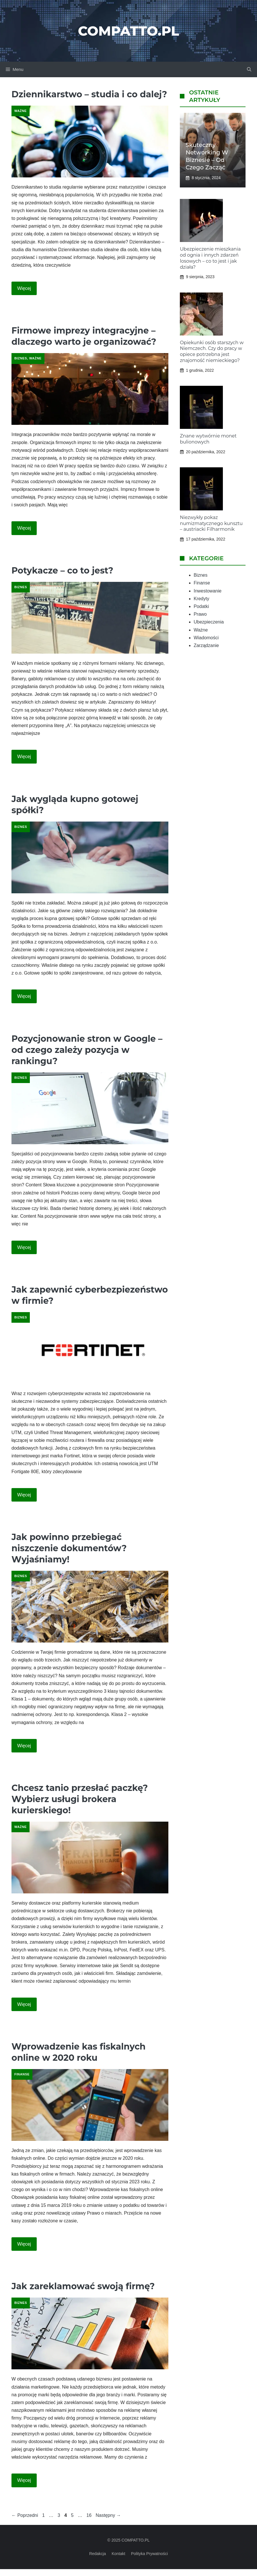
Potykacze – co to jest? (62, 570)
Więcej (24, 288)
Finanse (22, 2074)
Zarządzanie (206, 645)
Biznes (20, 358)
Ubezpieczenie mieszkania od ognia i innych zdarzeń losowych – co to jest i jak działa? (210, 258)
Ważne (20, 111)
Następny (108, 2515)
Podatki (201, 606)
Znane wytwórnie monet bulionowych (208, 439)
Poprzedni (24, 2515)
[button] (249, 69)
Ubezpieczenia (209, 621)
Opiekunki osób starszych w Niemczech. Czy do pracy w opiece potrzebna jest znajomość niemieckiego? (212, 351)
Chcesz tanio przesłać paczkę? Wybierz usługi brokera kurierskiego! (79, 1799)
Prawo (200, 614)
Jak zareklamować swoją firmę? (83, 2286)
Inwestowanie (207, 590)
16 (89, 2515)
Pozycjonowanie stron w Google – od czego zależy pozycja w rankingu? (86, 1049)
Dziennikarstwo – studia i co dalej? (89, 94)
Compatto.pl (128, 31)
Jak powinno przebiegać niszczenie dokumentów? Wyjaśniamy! (69, 1548)
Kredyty (201, 598)
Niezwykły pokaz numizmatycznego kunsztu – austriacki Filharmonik (211, 523)
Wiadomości (206, 637)
